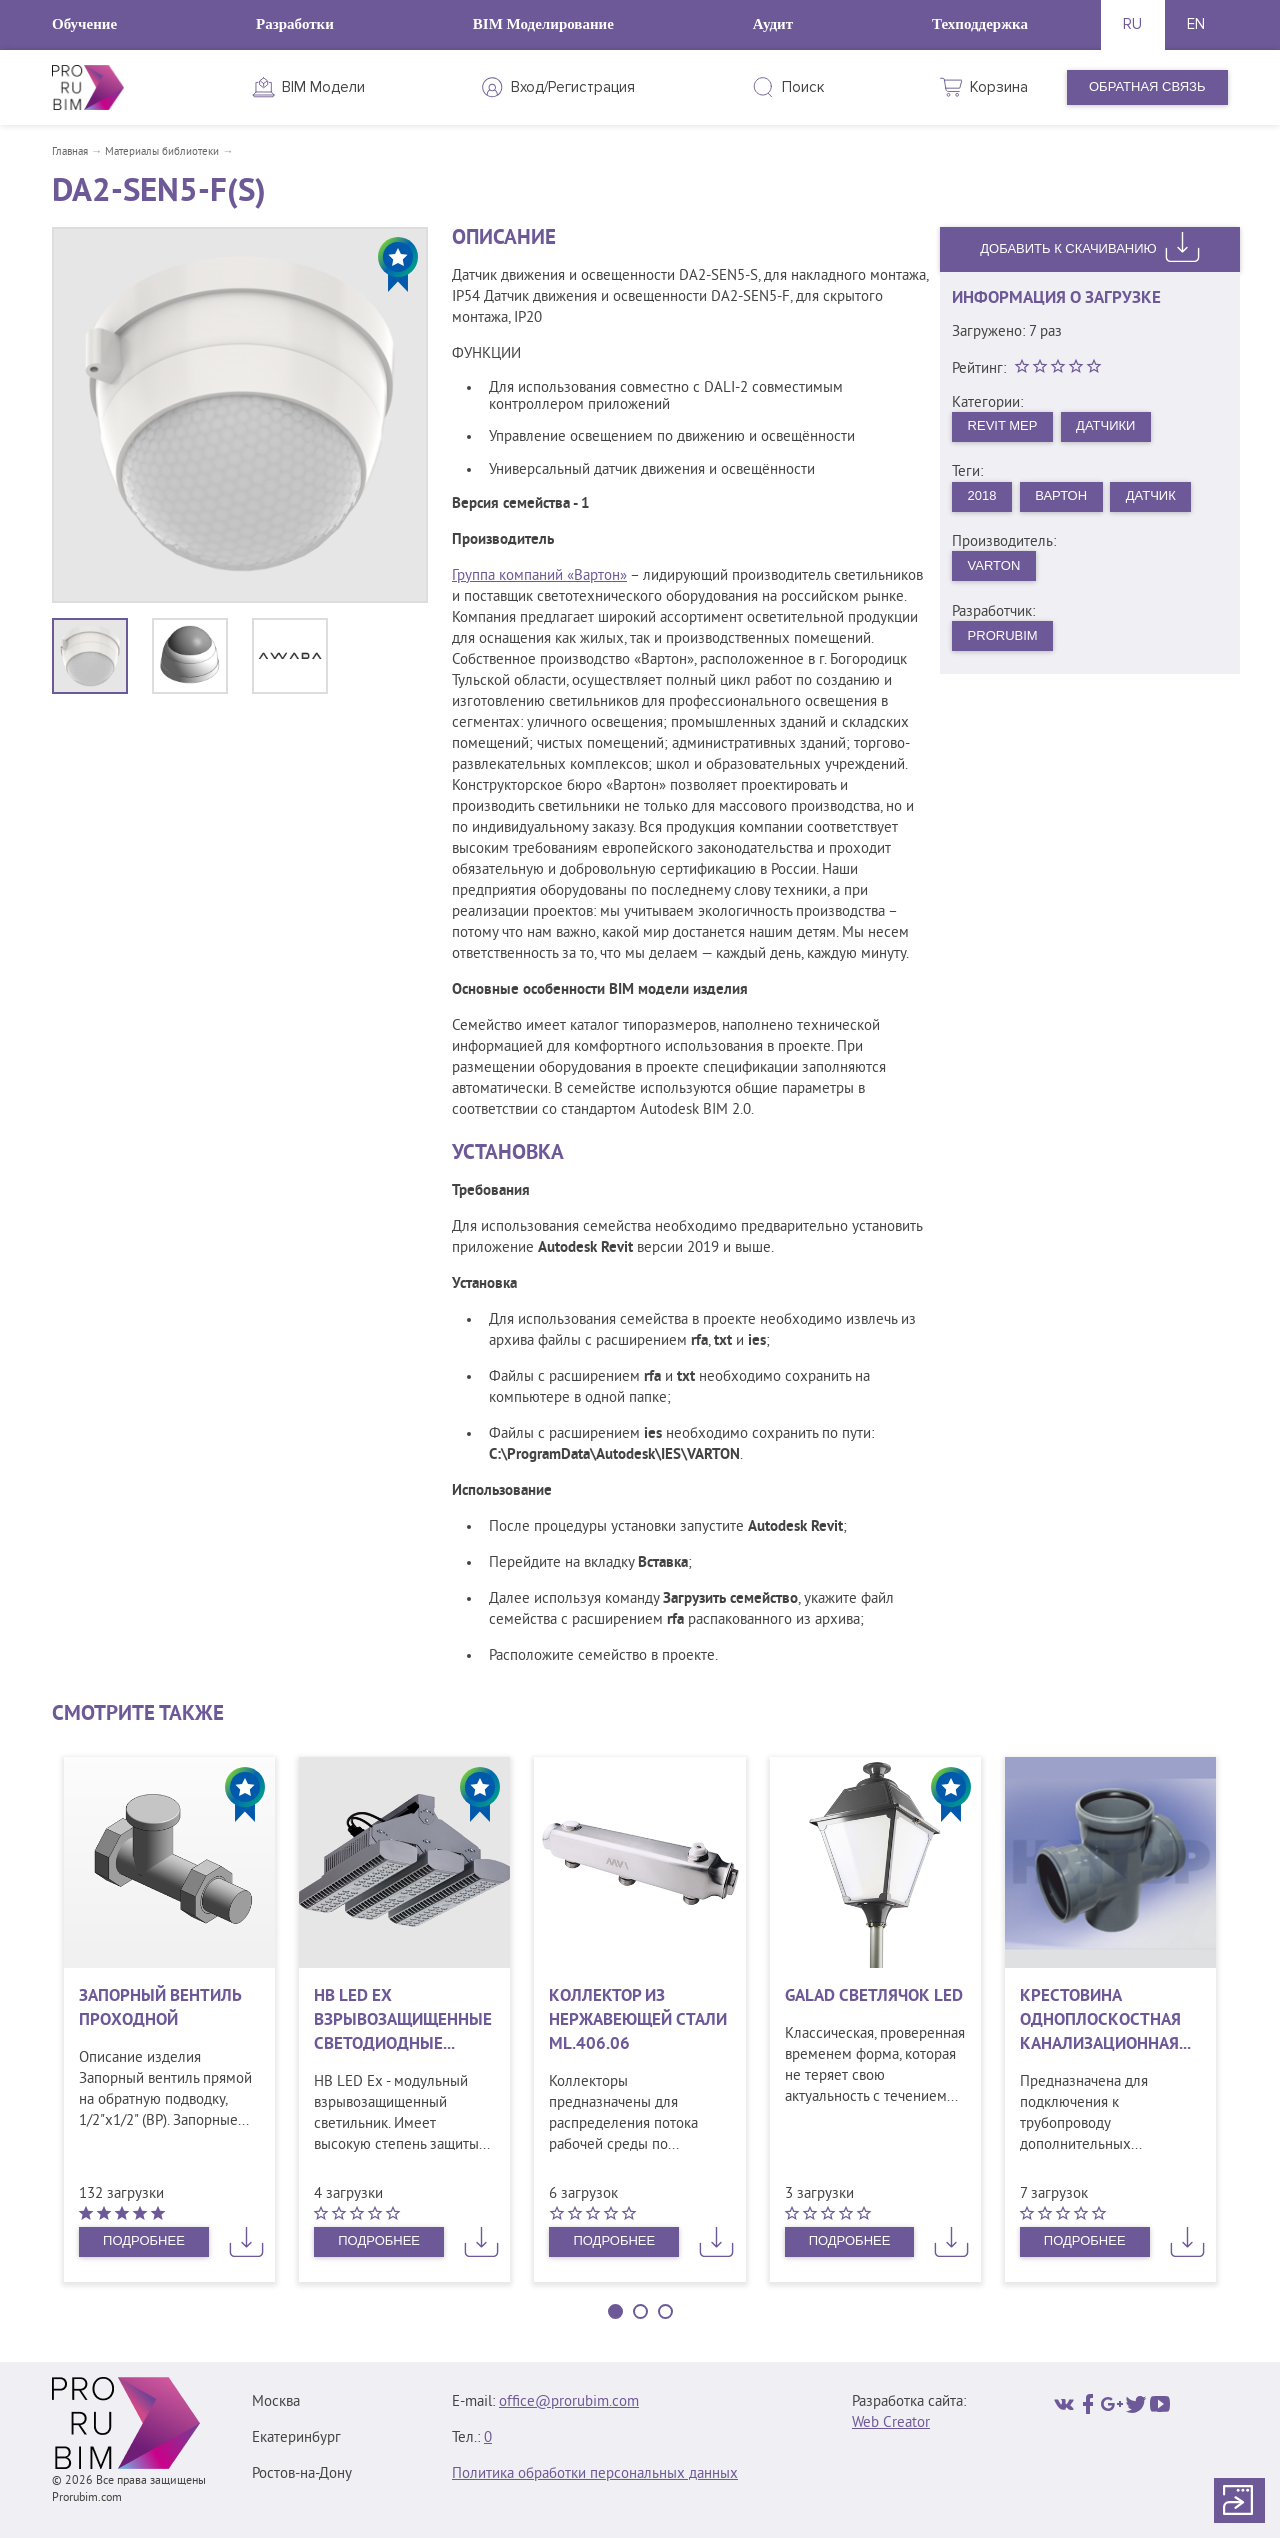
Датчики (1105, 425)
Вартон (1061, 495)
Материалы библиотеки (162, 152)
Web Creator (891, 2423)
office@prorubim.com (569, 2402)
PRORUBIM (1003, 635)
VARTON (994, 565)
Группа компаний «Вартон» (539, 576)
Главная (70, 152)
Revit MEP (1003, 425)
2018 (982, 495)
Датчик (1151, 495)
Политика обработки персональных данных (595, 2474)
